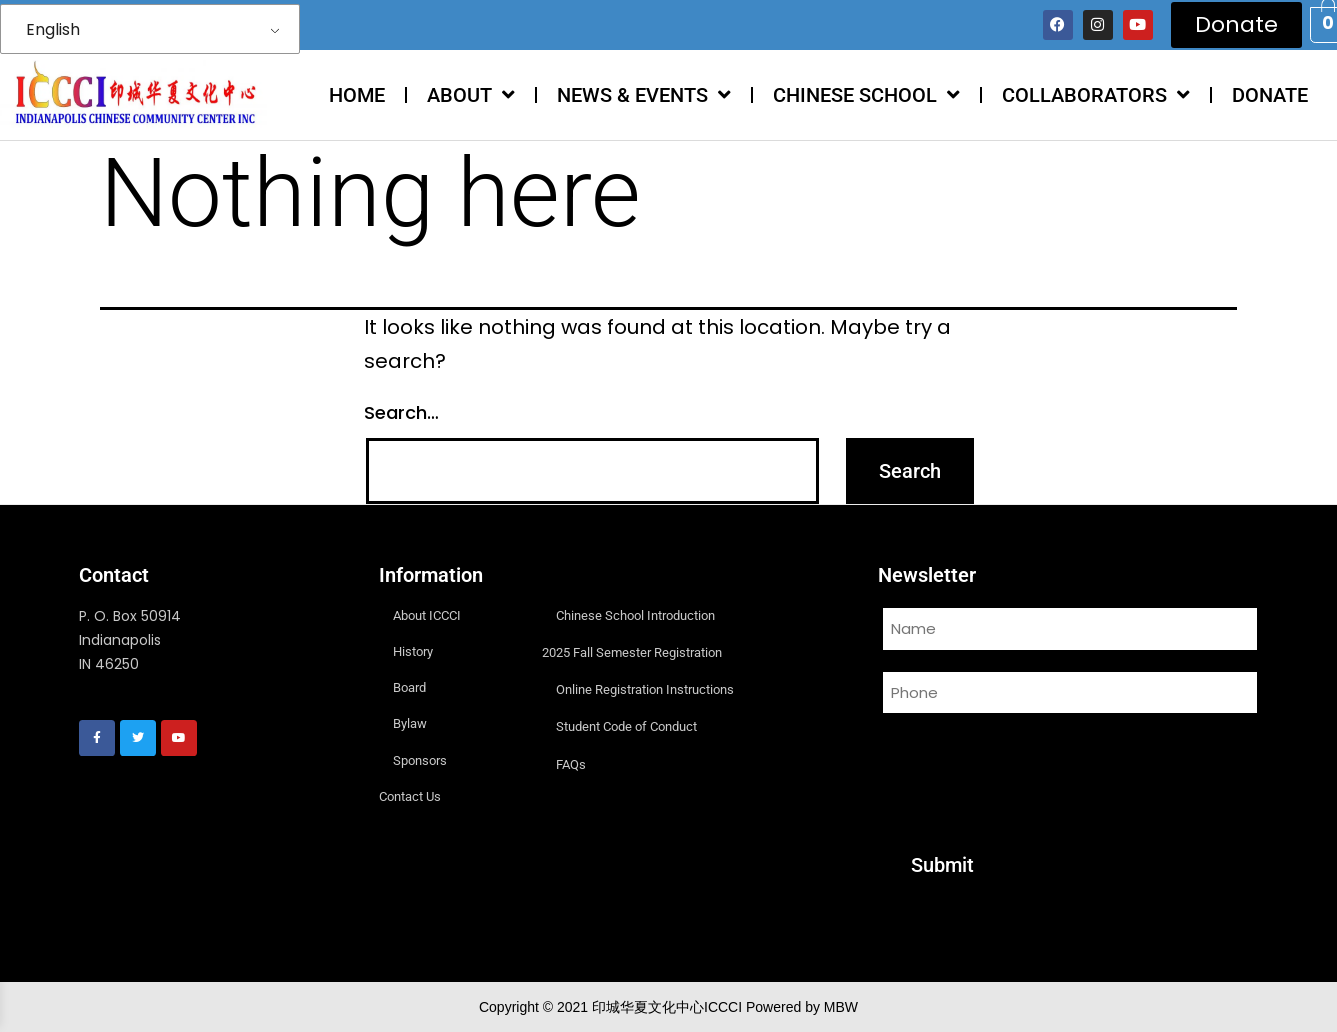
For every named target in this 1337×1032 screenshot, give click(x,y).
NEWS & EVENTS (644, 95)
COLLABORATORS (1096, 95)
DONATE (1270, 95)
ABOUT (471, 95)
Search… (401, 412)
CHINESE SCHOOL (866, 95)
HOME (357, 95)
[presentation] (1030, 771)
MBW (841, 1007)
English (53, 29)
